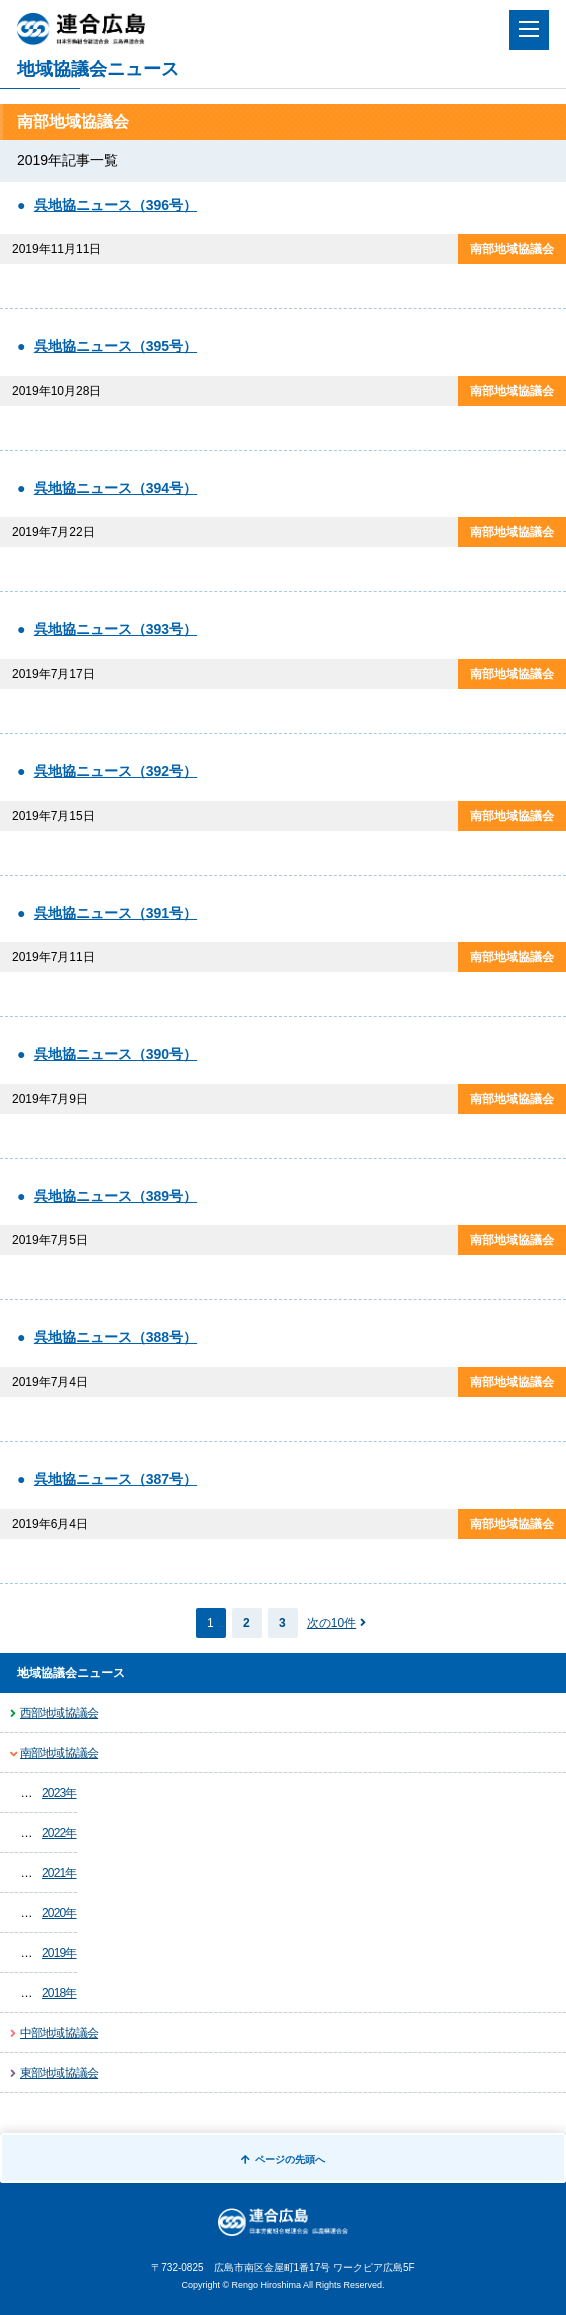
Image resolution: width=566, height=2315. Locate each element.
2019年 (59, 1953)
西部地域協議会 (59, 1713)
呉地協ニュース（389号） (115, 1196)
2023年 (59, 1793)
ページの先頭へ (283, 2159)
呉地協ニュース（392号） (115, 771)
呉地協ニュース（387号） (115, 1479)
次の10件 (331, 1623)
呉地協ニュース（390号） (115, 1054)
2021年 (59, 1873)
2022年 (59, 1833)
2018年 (59, 1993)
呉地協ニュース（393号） (115, 629)
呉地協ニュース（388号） (115, 1337)
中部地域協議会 (59, 2033)
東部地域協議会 (59, 2073)
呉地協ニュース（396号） (115, 205)
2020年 (59, 1913)
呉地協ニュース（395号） (115, 346)
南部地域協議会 (59, 1753)
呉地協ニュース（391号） (115, 913)
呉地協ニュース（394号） (115, 488)
